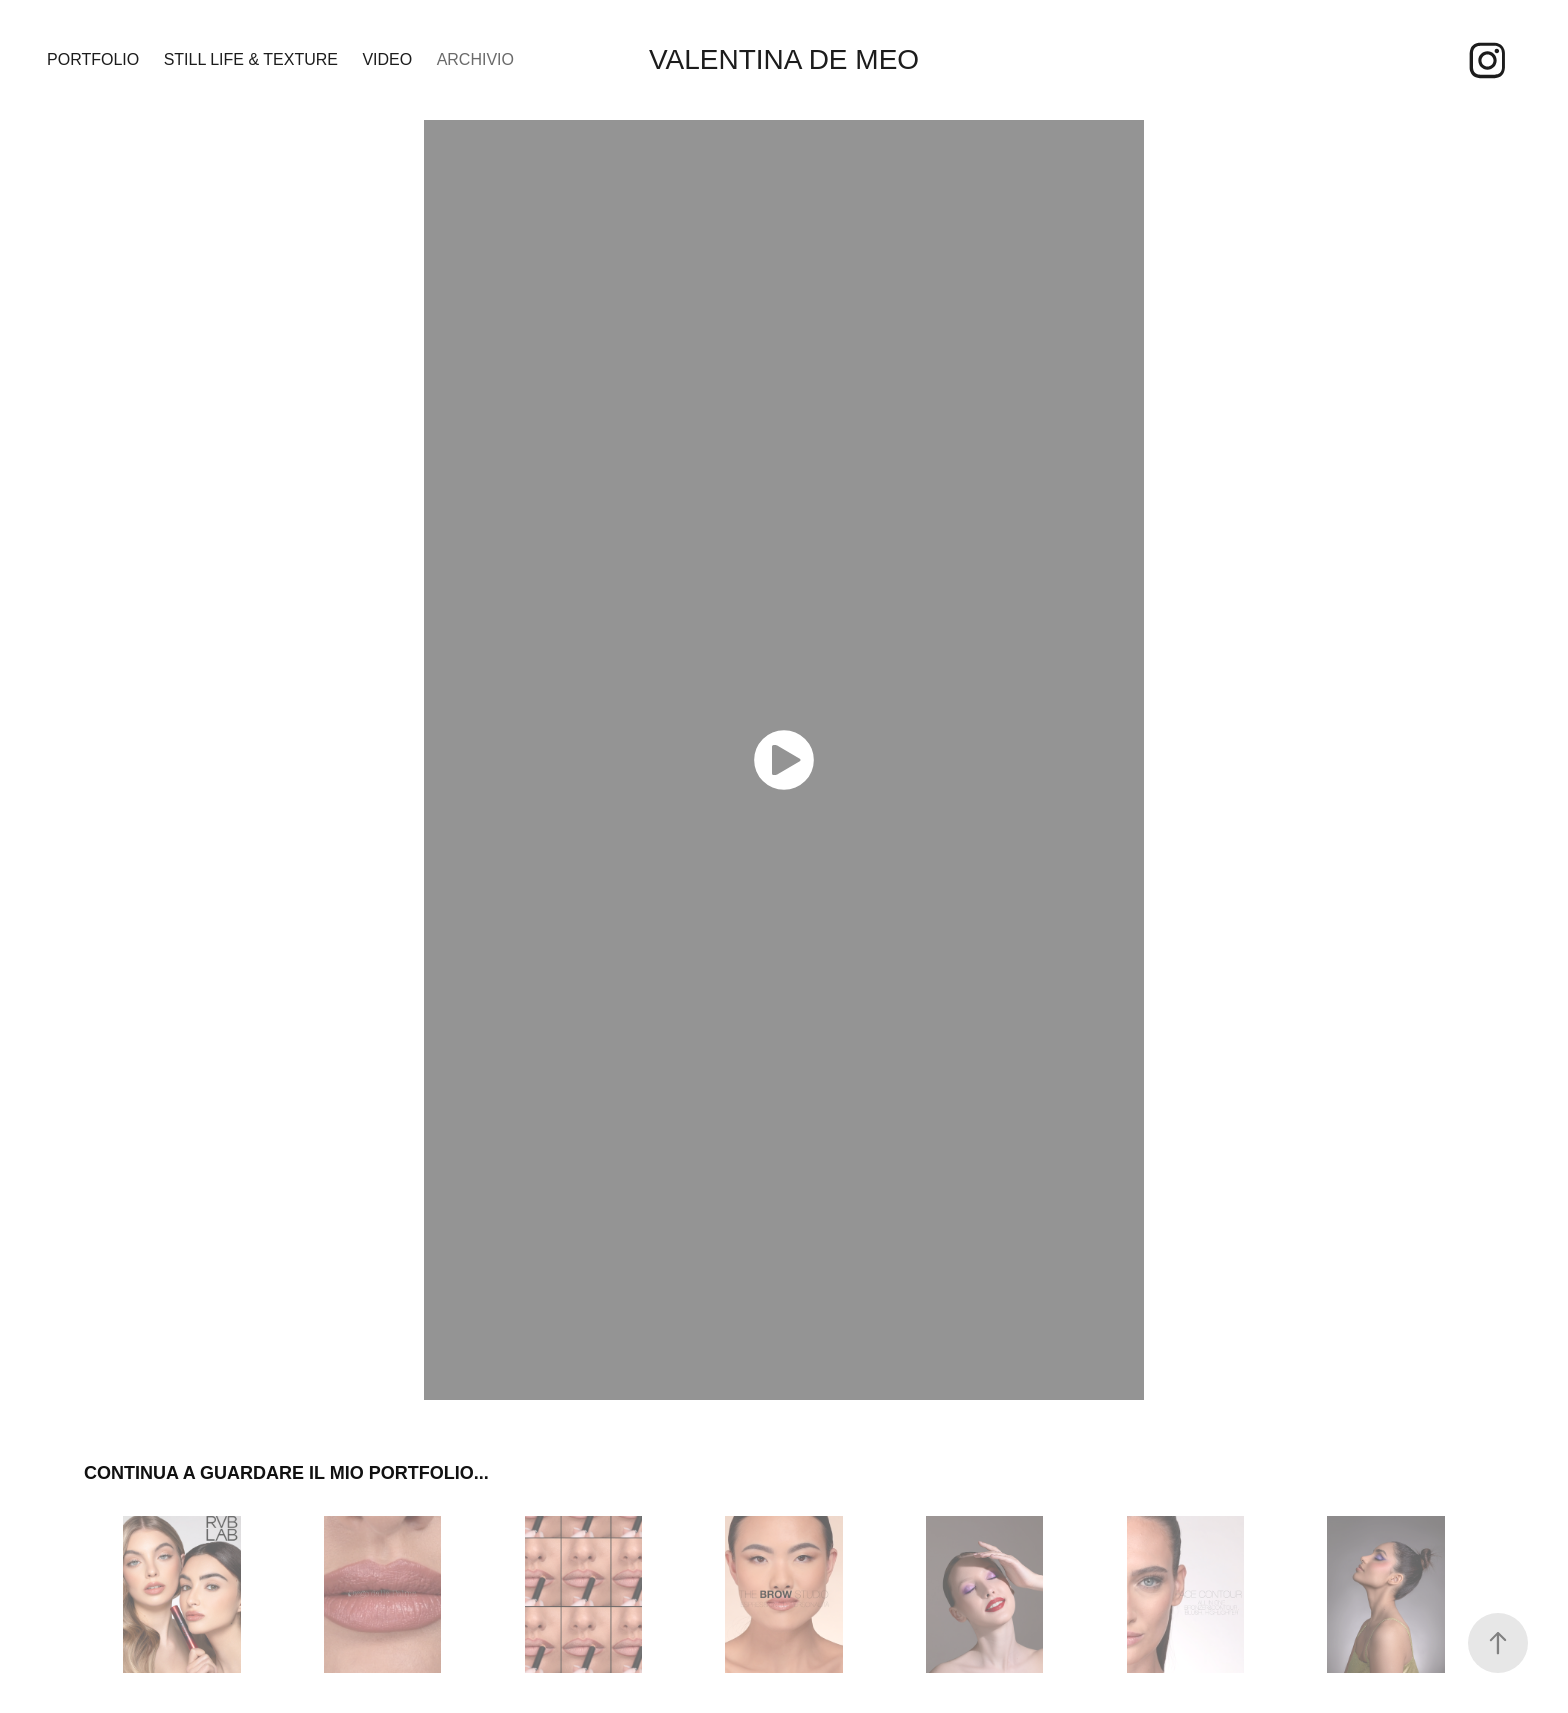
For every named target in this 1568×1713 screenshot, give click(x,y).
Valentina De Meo (784, 59)
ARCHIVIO (475, 59)
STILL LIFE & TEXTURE (251, 59)
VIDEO (387, 59)
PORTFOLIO (93, 59)
